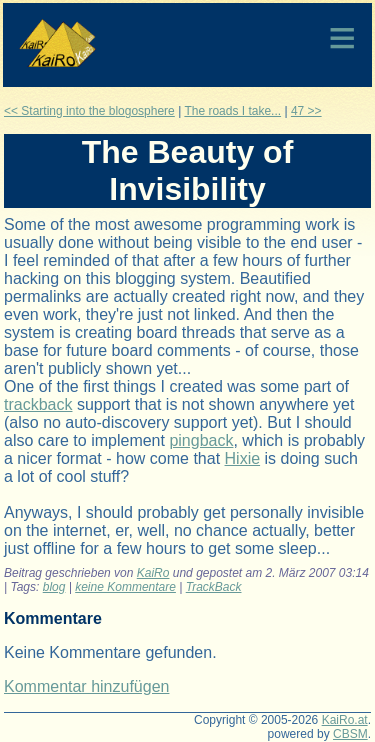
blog (54, 587)
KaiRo (153, 573)
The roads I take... (232, 111)
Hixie (243, 458)
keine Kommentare (125, 587)
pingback (201, 440)
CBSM (350, 734)
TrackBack (214, 587)
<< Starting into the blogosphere (89, 111)
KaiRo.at (345, 720)
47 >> (306, 111)
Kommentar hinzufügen (86, 686)
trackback (38, 404)
